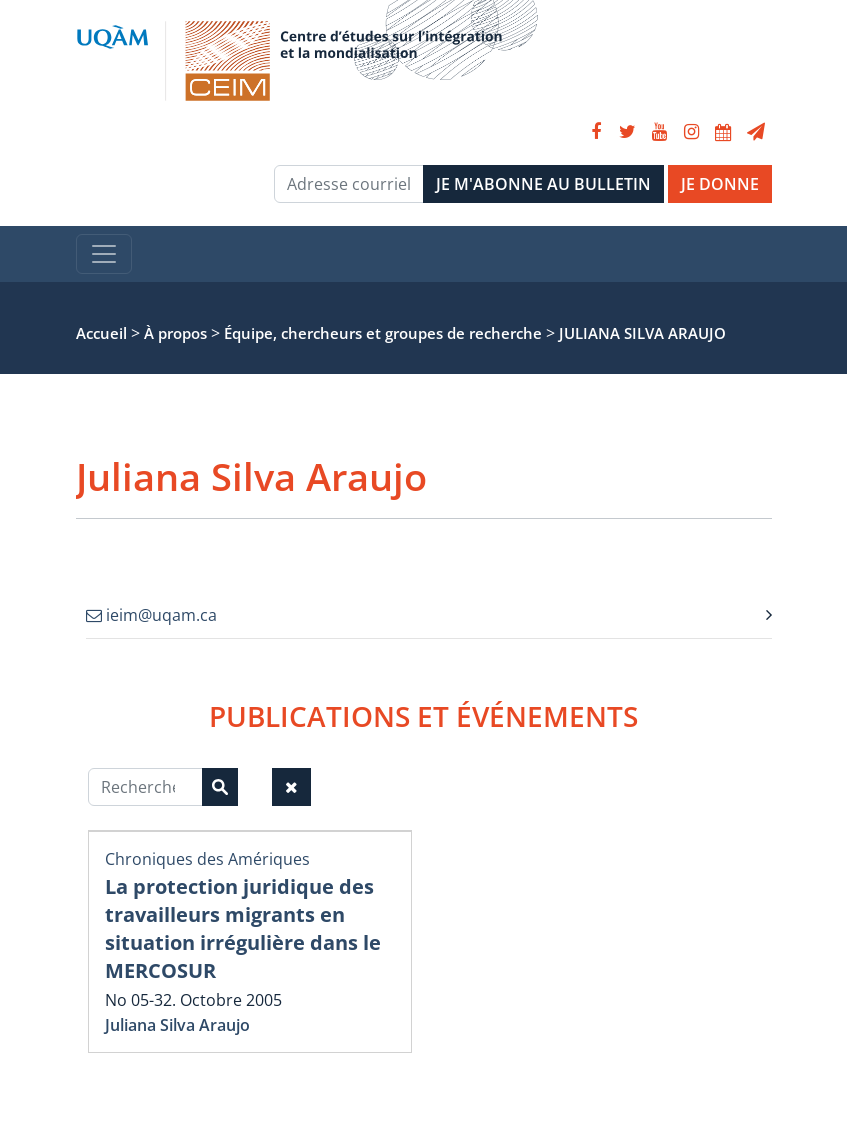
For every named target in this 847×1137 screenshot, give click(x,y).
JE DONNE (720, 184)
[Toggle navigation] (104, 254)
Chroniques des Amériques (207, 859)
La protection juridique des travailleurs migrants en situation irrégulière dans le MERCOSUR (243, 928)
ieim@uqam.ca (151, 615)
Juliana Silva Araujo (177, 1025)
